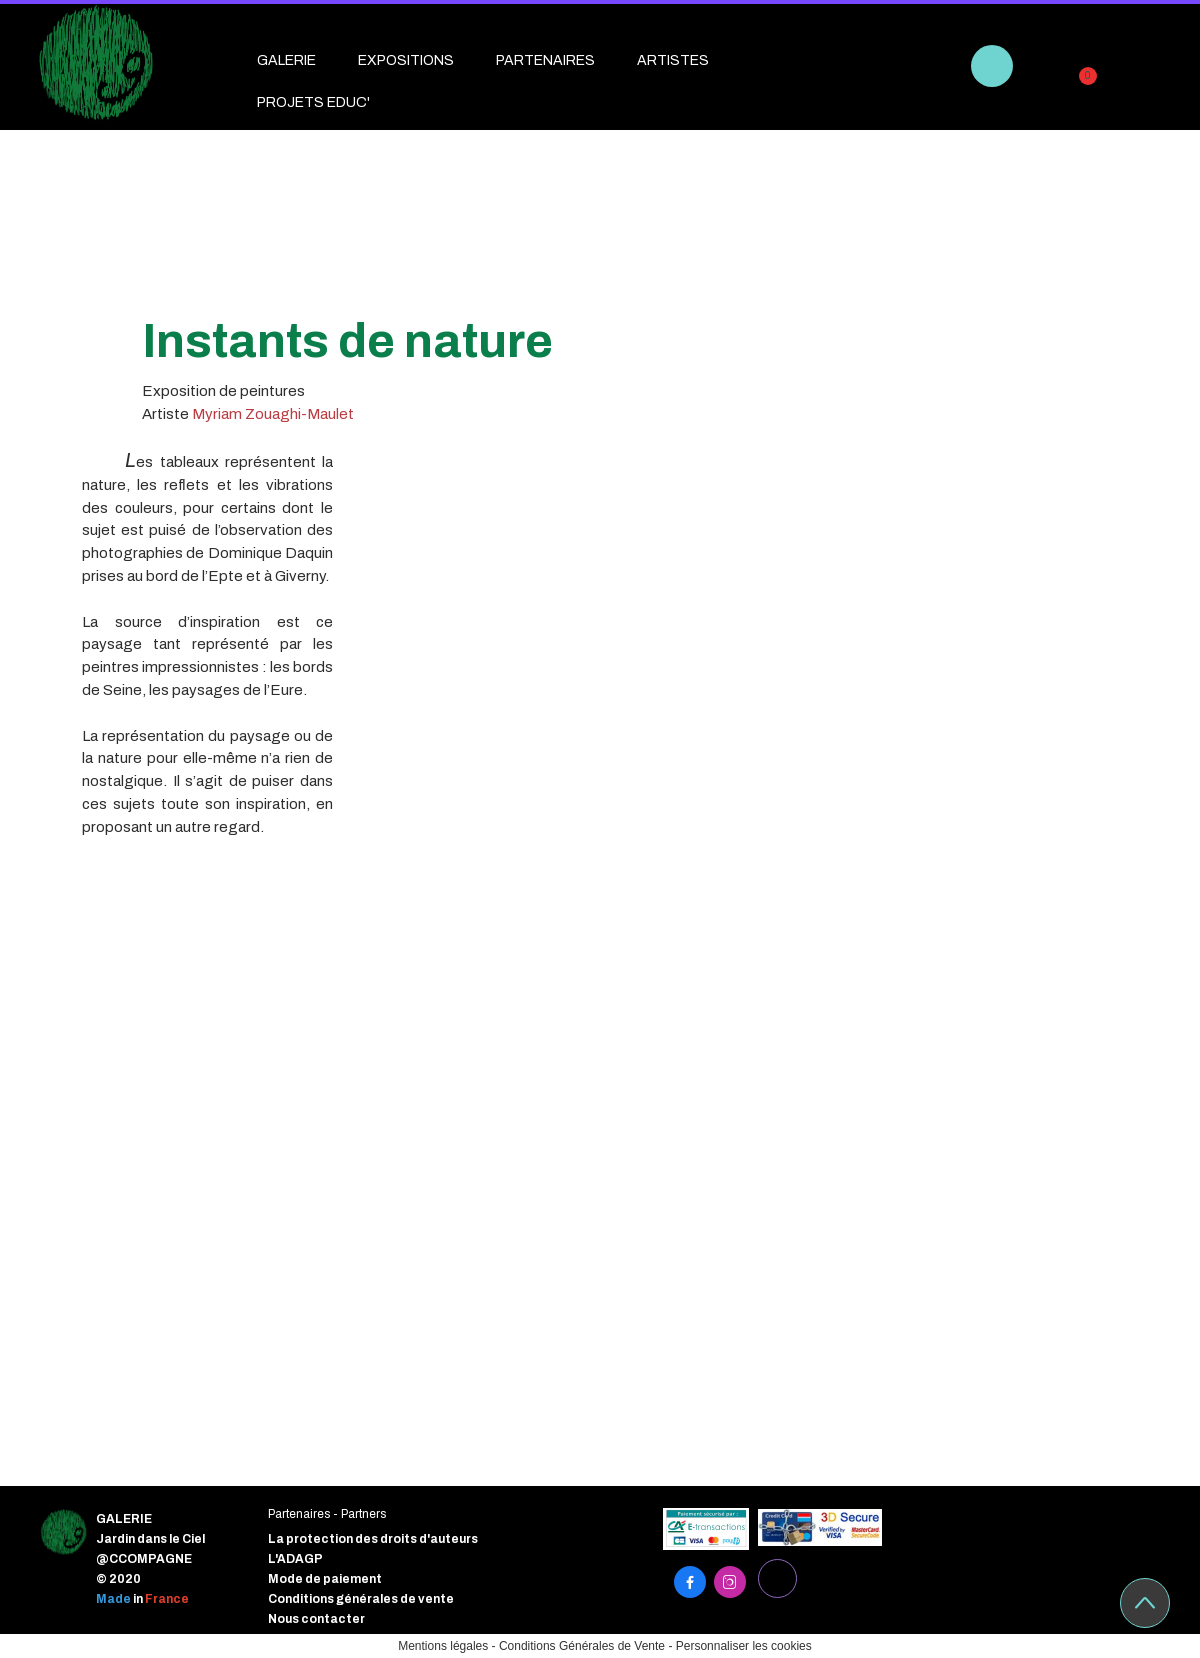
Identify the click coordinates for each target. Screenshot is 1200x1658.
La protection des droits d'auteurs (373, 1539)
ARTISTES (673, 60)
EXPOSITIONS (406, 60)
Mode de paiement (325, 1579)
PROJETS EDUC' (313, 102)
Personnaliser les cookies (744, 1646)
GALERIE (286, 60)
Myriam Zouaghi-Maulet (273, 414)
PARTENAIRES (545, 60)
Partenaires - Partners (327, 1514)
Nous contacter (316, 1619)
